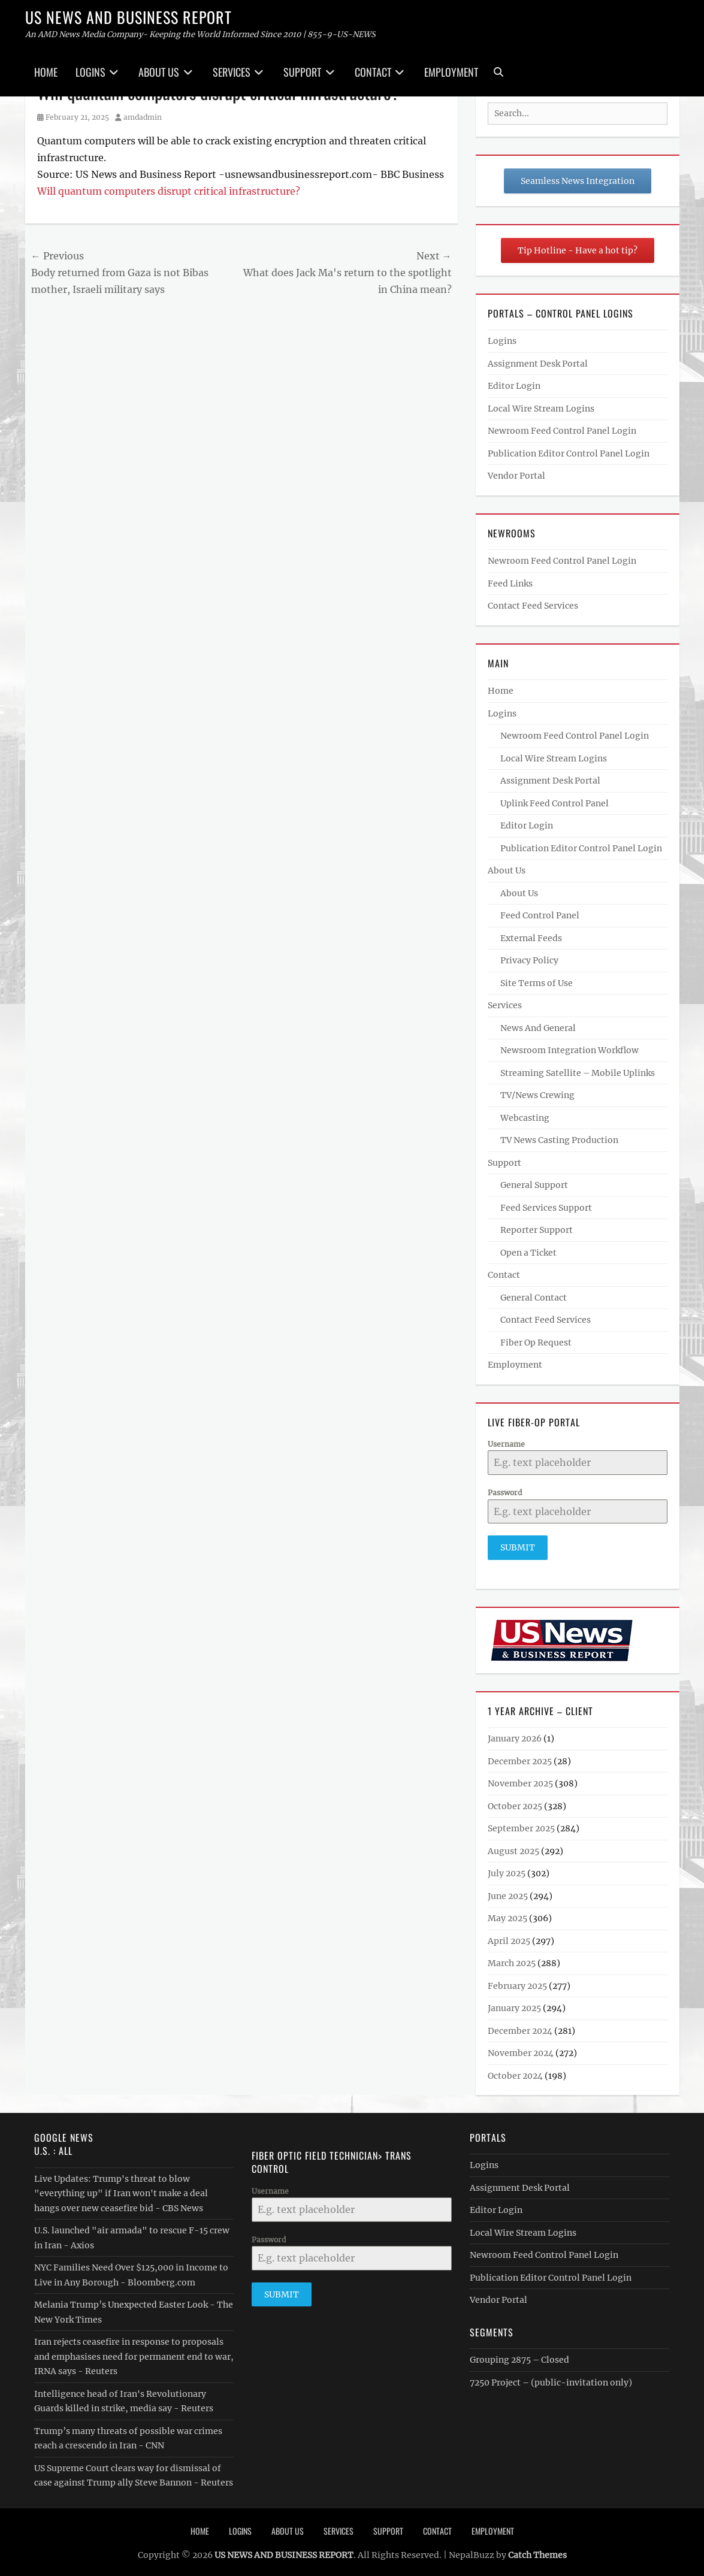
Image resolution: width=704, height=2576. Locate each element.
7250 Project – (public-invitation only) (551, 2377)
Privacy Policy (529, 960)
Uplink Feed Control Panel (554, 803)
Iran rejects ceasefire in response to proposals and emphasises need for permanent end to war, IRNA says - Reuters (134, 2352)
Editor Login (514, 385)
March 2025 (512, 1958)
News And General (538, 1028)
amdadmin (142, 117)
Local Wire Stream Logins (541, 408)
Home (46, 72)
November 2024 (521, 2048)
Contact (373, 72)
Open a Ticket (528, 1252)
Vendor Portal (516, 475)
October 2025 (515, 1801)
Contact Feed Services (533, 605)
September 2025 (521, 1823)
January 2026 (515, 1733)
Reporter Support (536, 1229)
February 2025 (517, 1981)
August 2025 (513, 1846)
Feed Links (510, 583)
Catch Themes (537, 2550)
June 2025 (508, 1891)
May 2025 (507, 1913)
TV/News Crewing (537, 1095)
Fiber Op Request (536, 1342)
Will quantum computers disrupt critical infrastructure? (168, 191)
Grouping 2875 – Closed (519, 2355)
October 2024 (515, 2071)
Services (231, 72)
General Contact (533, 1297)
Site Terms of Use (536, 983)
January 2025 (514, 2003)
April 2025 (509, 1936)
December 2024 (520, 2026)
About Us (158, 72)
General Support (534, 1185)
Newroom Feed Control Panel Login (562, 430)
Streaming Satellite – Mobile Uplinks (577, 1073)
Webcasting (524, 1117)
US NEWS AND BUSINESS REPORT (128, 17)
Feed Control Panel (539, 915)
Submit (517, 1547)
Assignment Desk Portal (538, 363)
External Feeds (531, 938)
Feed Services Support (546, 1207)
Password (505, 1492)
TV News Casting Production (559, 1140)
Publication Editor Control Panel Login (568, 453)
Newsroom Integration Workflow (569, 1050)
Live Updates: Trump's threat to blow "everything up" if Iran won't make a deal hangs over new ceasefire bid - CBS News (121, 2189)
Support (302, 72)
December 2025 (520, 1756)
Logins (90, 72)
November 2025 (520, 1778)
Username (506, 1444)
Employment (451, 72)
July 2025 (506, 1868)
